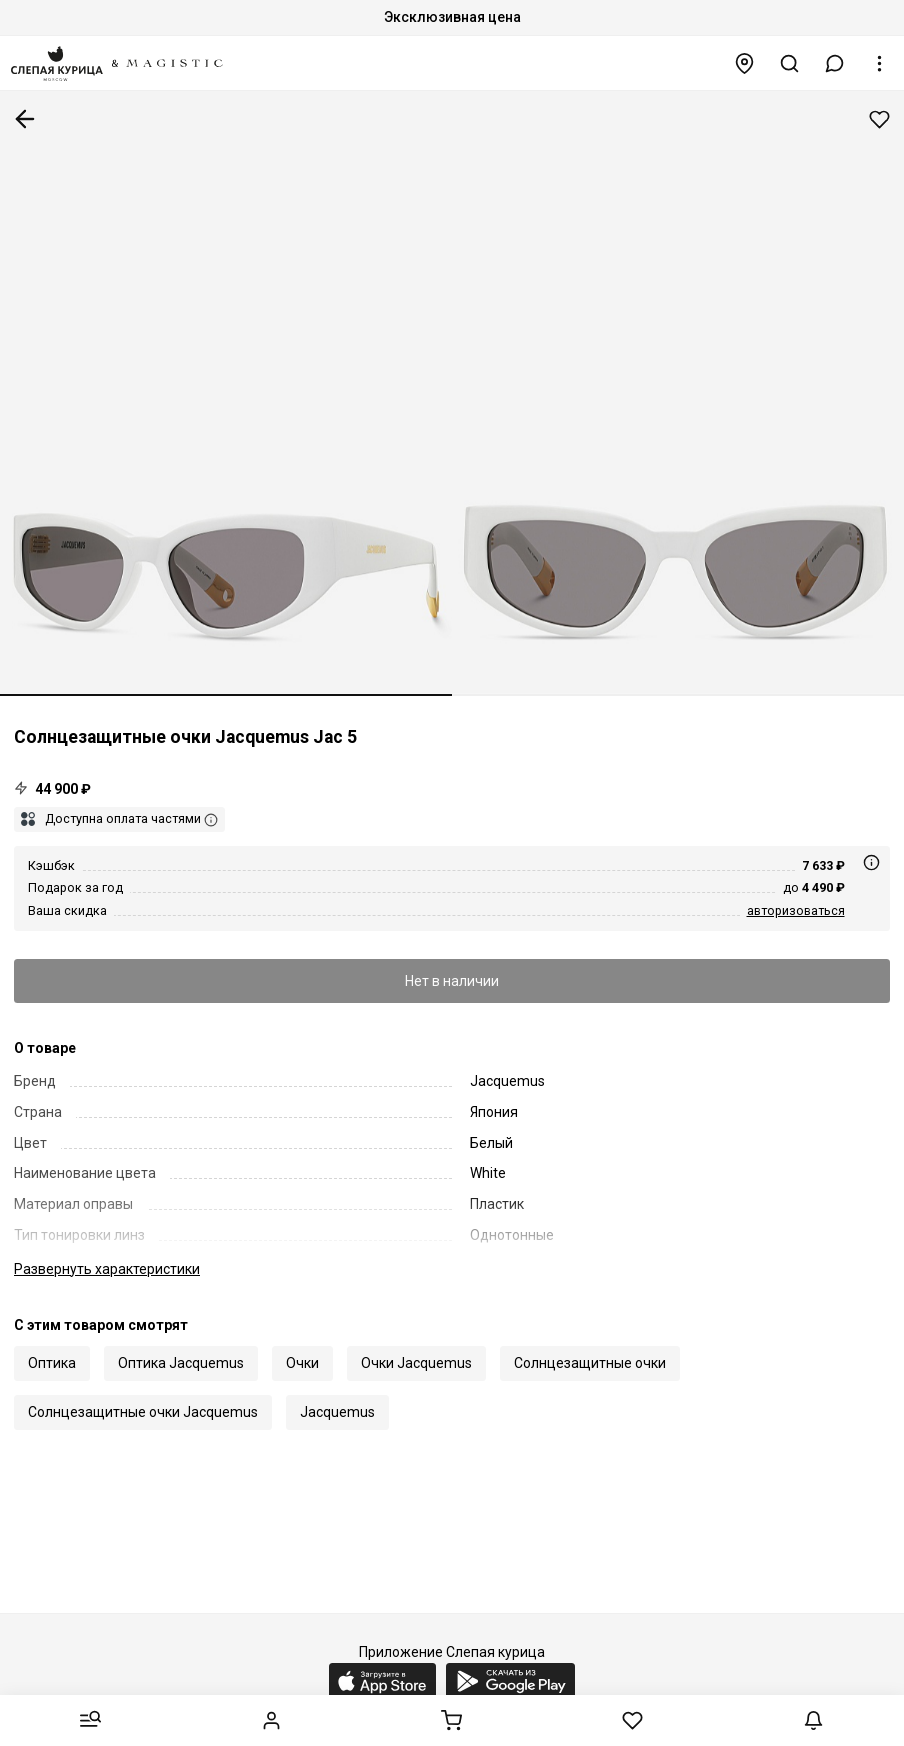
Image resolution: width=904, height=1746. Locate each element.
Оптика (52, 1363)
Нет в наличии (452, 981)
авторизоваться (796, 910)
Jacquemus (337, 1412)
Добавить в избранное (879, 119)
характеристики (107, 1269)
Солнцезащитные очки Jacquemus (143, 1412)
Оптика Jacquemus (181, 1363)
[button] (835, 63)
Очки (302, 1363)
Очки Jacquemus (416, 1363)
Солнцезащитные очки (590, 1363)
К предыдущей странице (25, 119)
